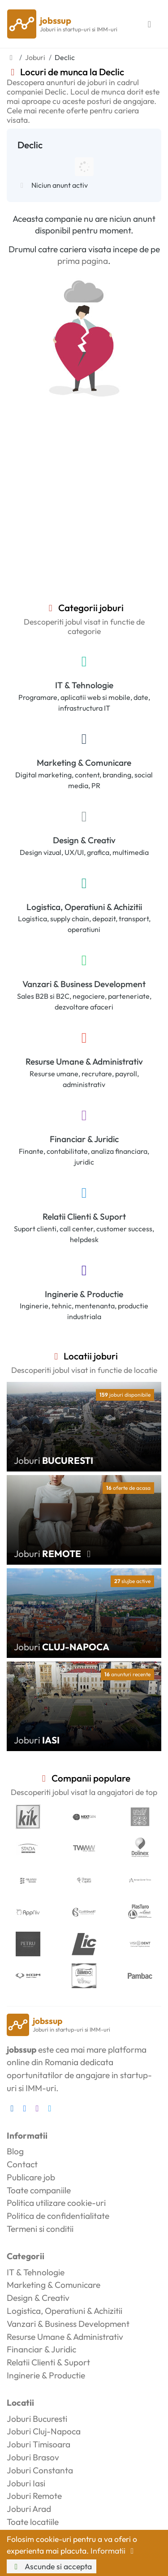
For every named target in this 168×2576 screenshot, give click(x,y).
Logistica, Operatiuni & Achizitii (84, 907)
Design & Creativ (84, 840)
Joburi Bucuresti (37, 2418)
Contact (22, 2164)
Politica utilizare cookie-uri (56, 2202)
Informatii (113, 2551)
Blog (15, 2151)
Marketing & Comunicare (84, 762)
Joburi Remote (34, 2495)
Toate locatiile (33, 2521)
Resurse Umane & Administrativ (84, 1061)
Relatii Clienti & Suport (84, 1216)
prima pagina (82, 260)
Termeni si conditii (40, 2228)
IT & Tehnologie (84, 685)
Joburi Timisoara (38, 2444)
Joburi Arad (29, 2508)
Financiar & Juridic (84, 1139)
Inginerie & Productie (84, 1294)
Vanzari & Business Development (84, 984)
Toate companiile (39, 2190)
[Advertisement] (84, 514)
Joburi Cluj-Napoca (44, 2431)
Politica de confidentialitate (58, 2215)
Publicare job (31, 2177)
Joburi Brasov (33, 2457)
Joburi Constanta (40, 2470)
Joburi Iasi (26, 2483)
